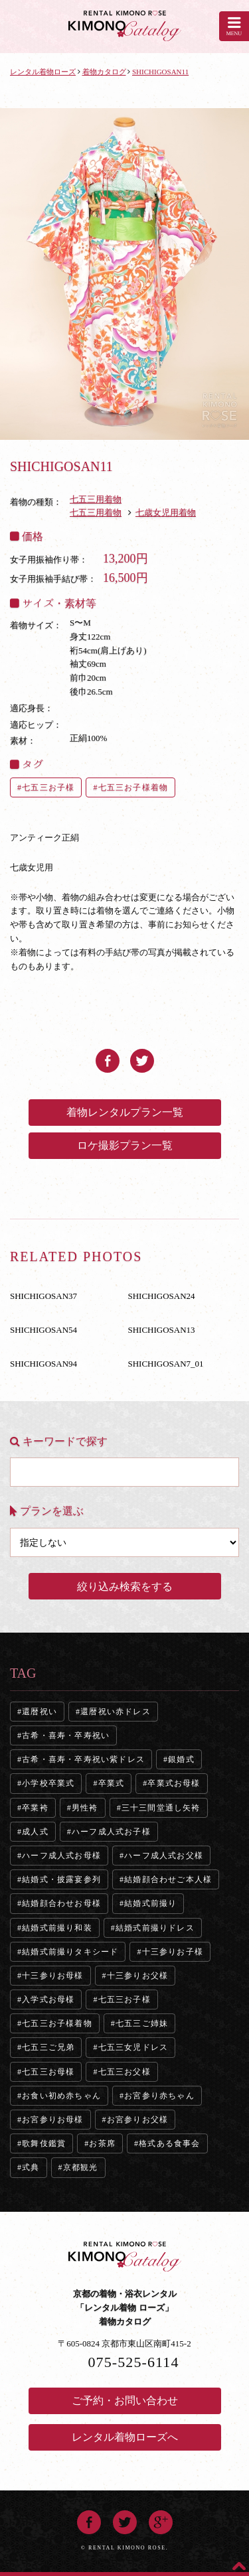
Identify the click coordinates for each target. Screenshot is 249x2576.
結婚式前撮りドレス (155, 1927)
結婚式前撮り (150, 1903)
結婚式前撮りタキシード (70, 1951)
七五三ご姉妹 (142, 2023)
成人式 (35, 1831)
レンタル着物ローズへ (125, 2437)
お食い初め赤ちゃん (61, 2095)
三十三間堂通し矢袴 (161, 1807)
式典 (30, 2167)
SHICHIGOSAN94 (43, 1364)
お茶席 (102, 2143)
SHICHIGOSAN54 (43, 1330)
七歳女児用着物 (165, 512)
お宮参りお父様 (137, 2119)
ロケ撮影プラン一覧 (125, 1145)
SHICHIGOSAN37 (43, 1296)
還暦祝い (39, 1711)
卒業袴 (35, 1807)
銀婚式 (181, 1759)
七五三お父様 (124, 2071)
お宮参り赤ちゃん (159, 2095)
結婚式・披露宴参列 (61, 1879)
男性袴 (85, 1807)
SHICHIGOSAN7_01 (166, 1364)
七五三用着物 (96, 499)
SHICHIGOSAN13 (161, 1330)
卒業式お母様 (173, 1783)
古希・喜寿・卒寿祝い (66, 1735)
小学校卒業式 (48, 1783)
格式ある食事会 (169, 2143)
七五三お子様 (48, 787)
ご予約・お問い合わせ (125, 2400)
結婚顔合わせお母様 (61, 1903)
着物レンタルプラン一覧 (124, 1112)
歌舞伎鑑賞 (44, 2143)
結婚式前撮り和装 (57, 1927)
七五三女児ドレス (133, 2047)
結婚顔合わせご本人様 (168, 1879)
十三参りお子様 (172, 1951)
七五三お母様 (48, 2071)
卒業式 (111, 1783)
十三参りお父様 (137, 1975)
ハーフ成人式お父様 (163, 1855)
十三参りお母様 (52, 1975)
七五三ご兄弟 (48, 2047)
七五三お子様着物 (133, 787)
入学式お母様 (48, 1999)
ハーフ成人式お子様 (111, 1831)
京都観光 (80, 2167)
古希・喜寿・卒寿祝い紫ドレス (83, 1759)
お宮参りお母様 (52, 2119)
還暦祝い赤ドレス (115, 1711)
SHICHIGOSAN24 (161, 1296)
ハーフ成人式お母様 (61, 1855)
